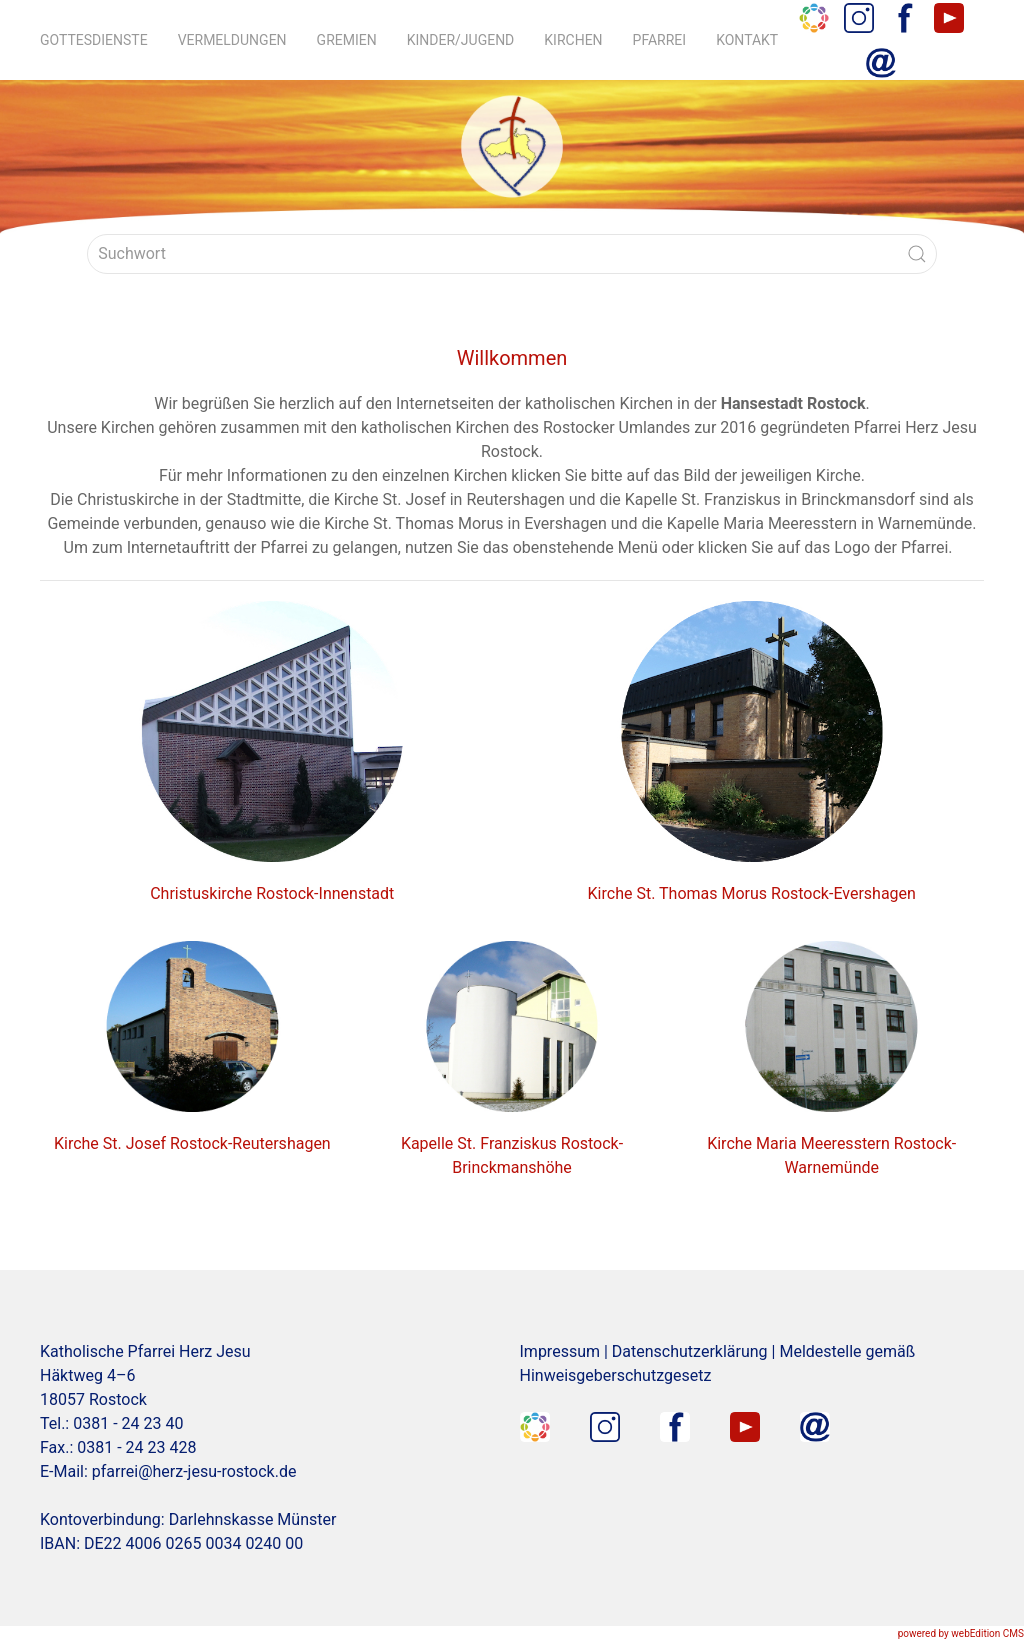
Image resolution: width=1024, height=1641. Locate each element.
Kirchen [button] (573, 40)
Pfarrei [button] (660, 40)
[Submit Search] (917, 254)
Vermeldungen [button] (232, 40)
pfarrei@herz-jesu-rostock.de (194, 1471)
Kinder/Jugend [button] (461, 40)
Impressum (560, 1351)
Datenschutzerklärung (690, 1351)
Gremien (347, 40)
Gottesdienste (94, 40)
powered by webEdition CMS (961, 1633)
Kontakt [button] (747, 40)
